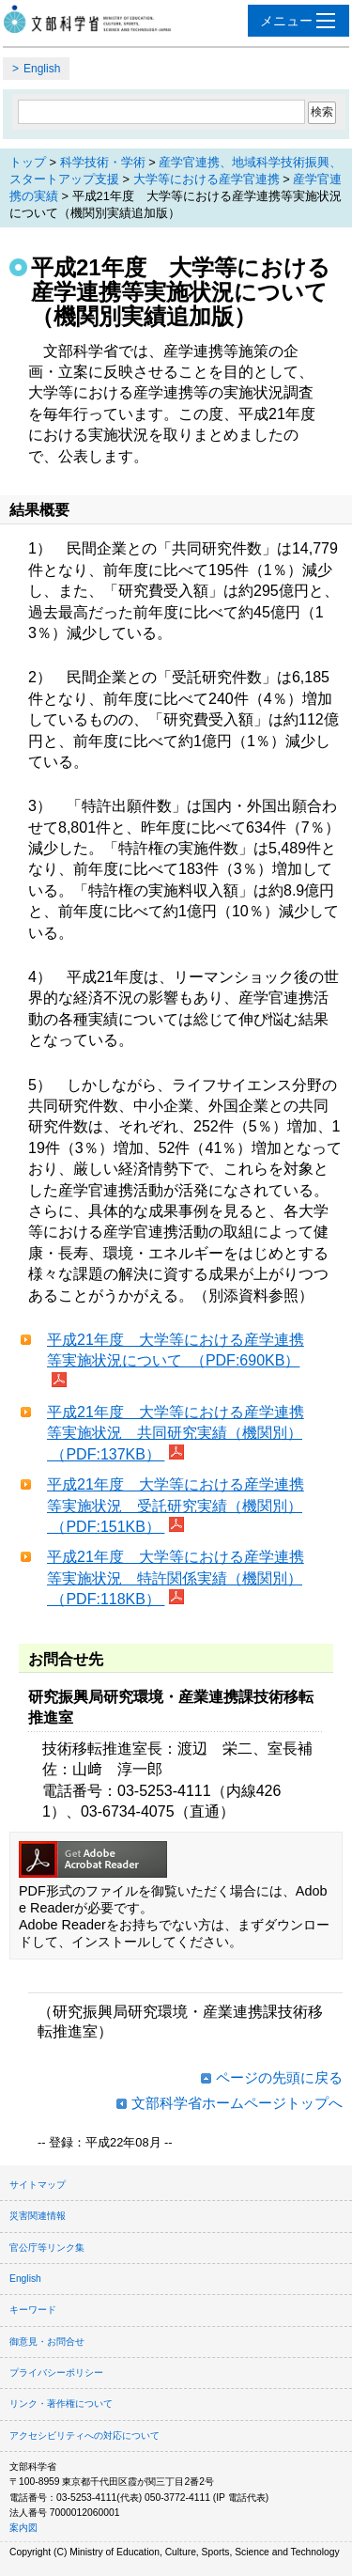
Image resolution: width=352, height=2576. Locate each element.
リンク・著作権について (61, 2403)
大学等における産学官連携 (206, 179)
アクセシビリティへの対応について (84, 2435)
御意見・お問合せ (46, 2341)
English (41, 68)
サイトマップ (37, 2184)
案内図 (23, 2527)
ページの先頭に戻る (279, 2077)
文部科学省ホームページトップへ (237, 2103)
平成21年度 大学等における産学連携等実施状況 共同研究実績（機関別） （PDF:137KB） (175, 1433)
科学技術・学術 (102, 162)
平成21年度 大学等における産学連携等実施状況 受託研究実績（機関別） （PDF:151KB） (175, 1505)
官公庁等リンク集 (46, 2247)
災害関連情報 (37, 2215)
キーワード (32, 2309)
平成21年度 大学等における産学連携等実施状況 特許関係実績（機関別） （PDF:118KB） (175, 1578)
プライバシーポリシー (56, 2372)
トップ (27, 162)
